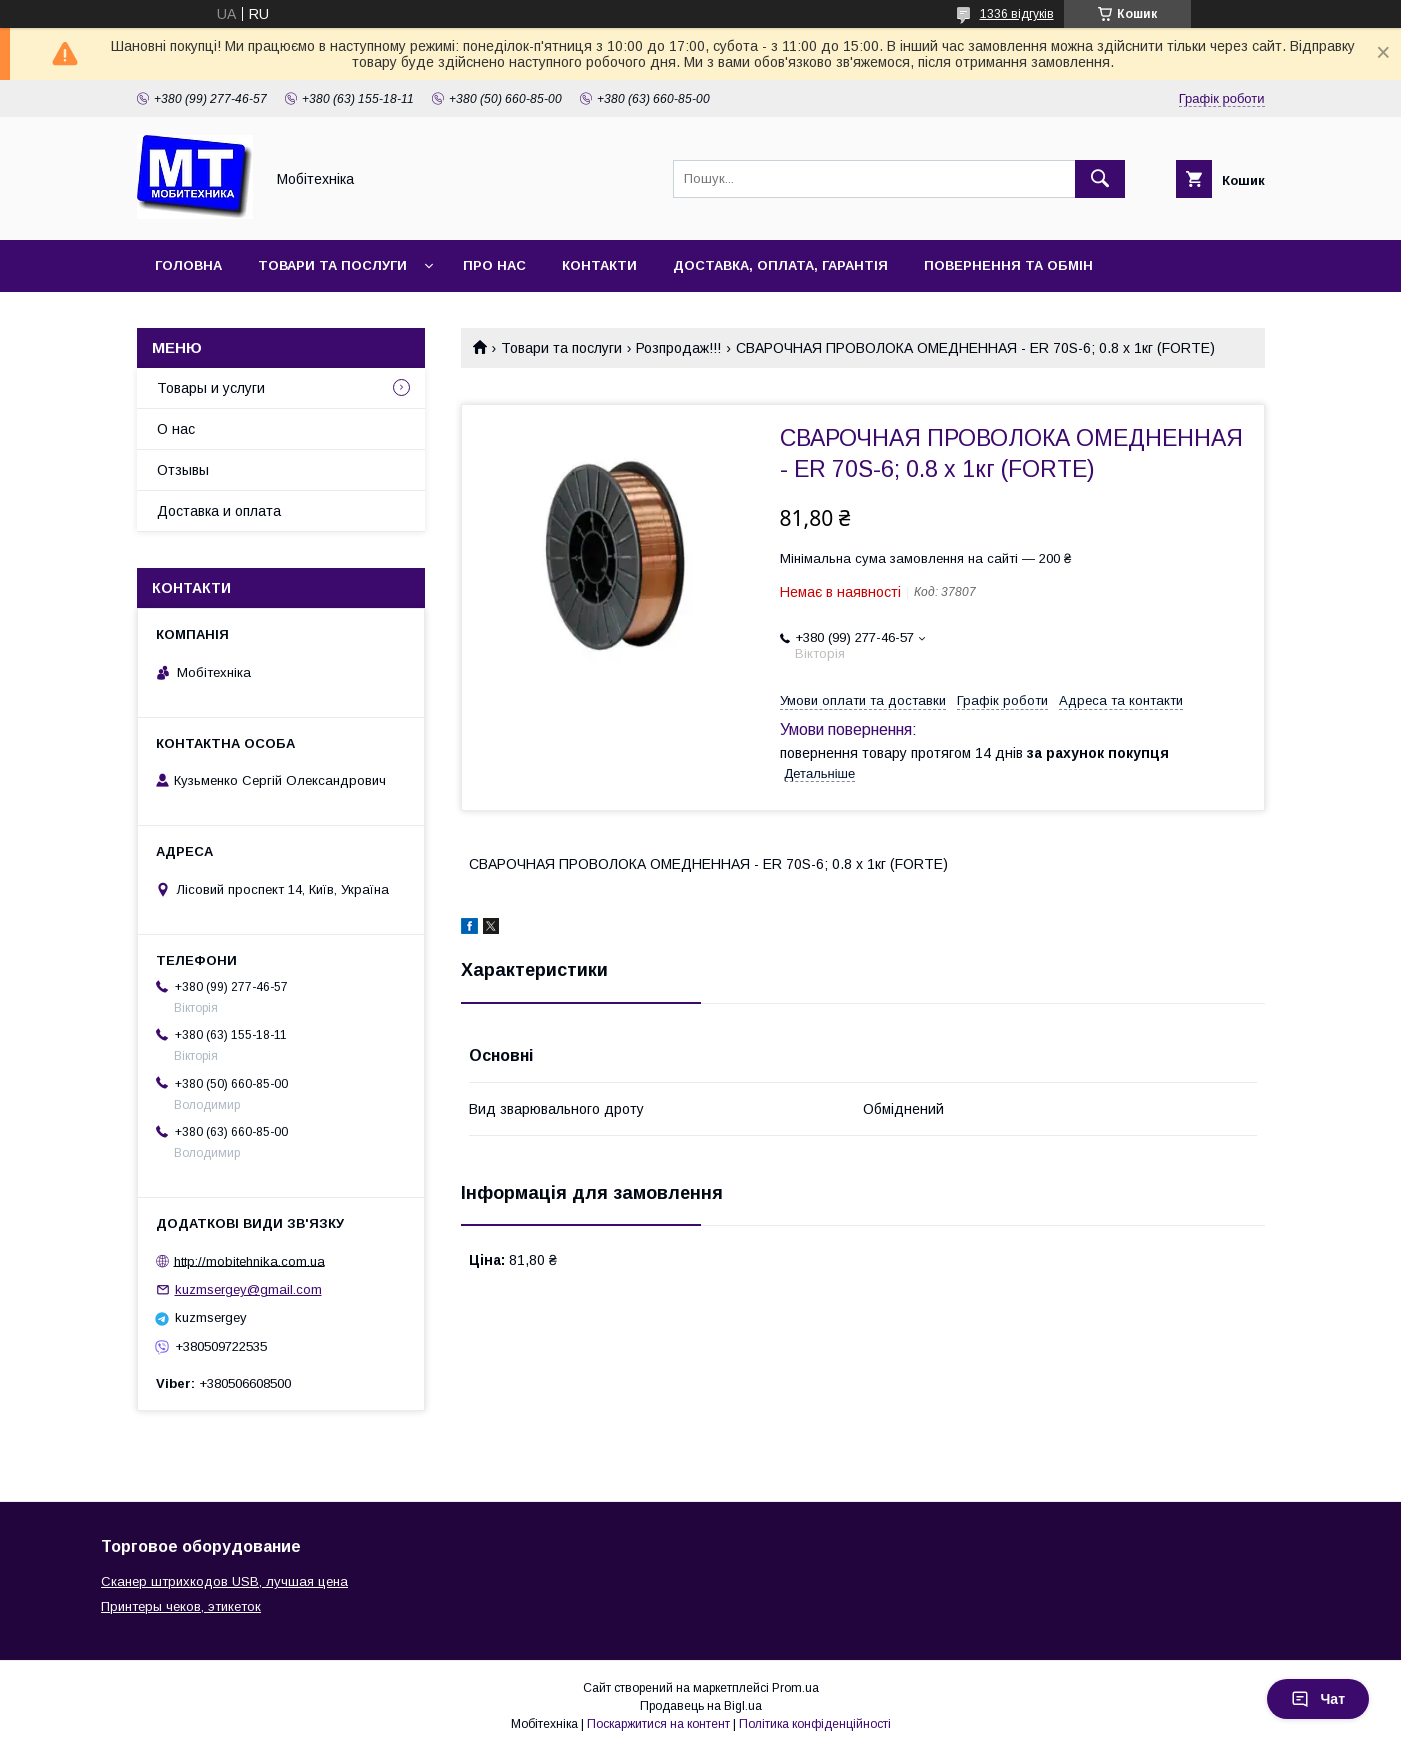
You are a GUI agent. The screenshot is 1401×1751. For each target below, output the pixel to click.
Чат (1318, 1699)
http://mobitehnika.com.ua (249, 1260)
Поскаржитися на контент (658, 1724)
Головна (188, 265)
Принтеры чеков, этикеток (181, 1606)
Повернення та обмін (1008, 265)
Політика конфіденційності (815, 1724)
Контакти (599, 265)
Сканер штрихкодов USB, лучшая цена (224, 1581)
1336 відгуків (1017, 14)
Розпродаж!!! (678, 348)
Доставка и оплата (219, 511)
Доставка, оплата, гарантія (780, 265)
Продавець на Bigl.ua (701, 1706)
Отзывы (183, 470)
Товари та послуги (332, 265)
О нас (176, 429)
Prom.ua (795, 1688)
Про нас (494, 265)
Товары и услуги (211, 388)
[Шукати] (1100, 179)
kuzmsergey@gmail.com (248, 1289)
